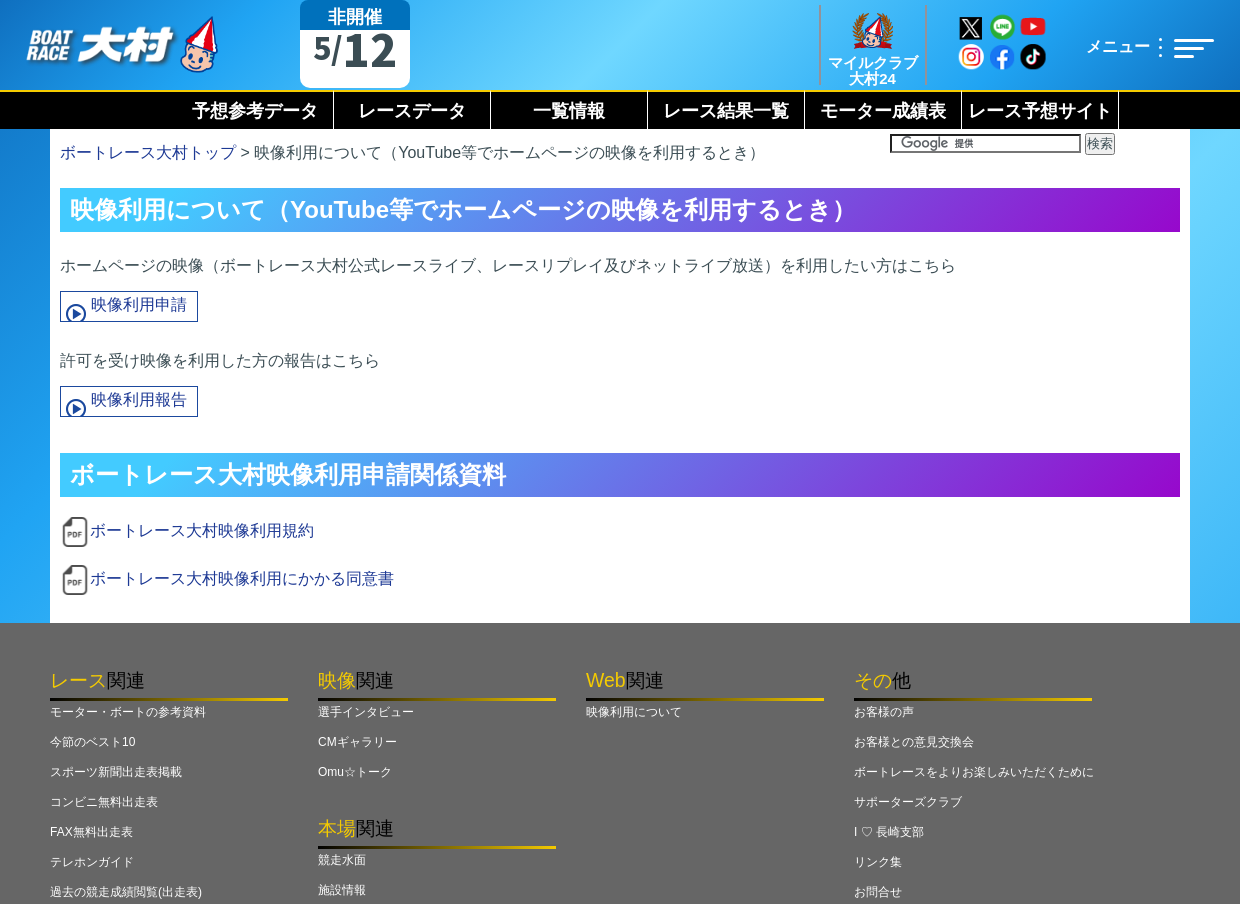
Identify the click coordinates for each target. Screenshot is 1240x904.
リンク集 (878, 862)
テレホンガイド (92, 862)
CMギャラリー (357, 742)
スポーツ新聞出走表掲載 (116, 772)
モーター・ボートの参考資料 (128, 712)
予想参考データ (255, 111)
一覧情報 (569, 111)
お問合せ (878, 892)
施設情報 (342, 890)
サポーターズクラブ (908, 802)
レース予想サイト (1040, 111)
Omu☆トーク (355, 772)
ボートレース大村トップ (148, 152)
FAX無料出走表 (91, 832)
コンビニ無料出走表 (104, 802)
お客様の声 (884, 712)
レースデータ (412, 111)
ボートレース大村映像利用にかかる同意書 (242, 578)
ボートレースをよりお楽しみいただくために (974, 772)
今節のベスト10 (92, 742)
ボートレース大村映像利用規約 (202, 530)
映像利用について (634, 712)
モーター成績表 (883, 111)
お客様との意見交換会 (914, 742)
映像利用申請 (139, 304)
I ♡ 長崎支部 (889, 832)
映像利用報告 (139, 399)
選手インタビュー (366, 712)
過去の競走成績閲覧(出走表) (126, 892)
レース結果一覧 (726, 111)
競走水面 (342, 860)
